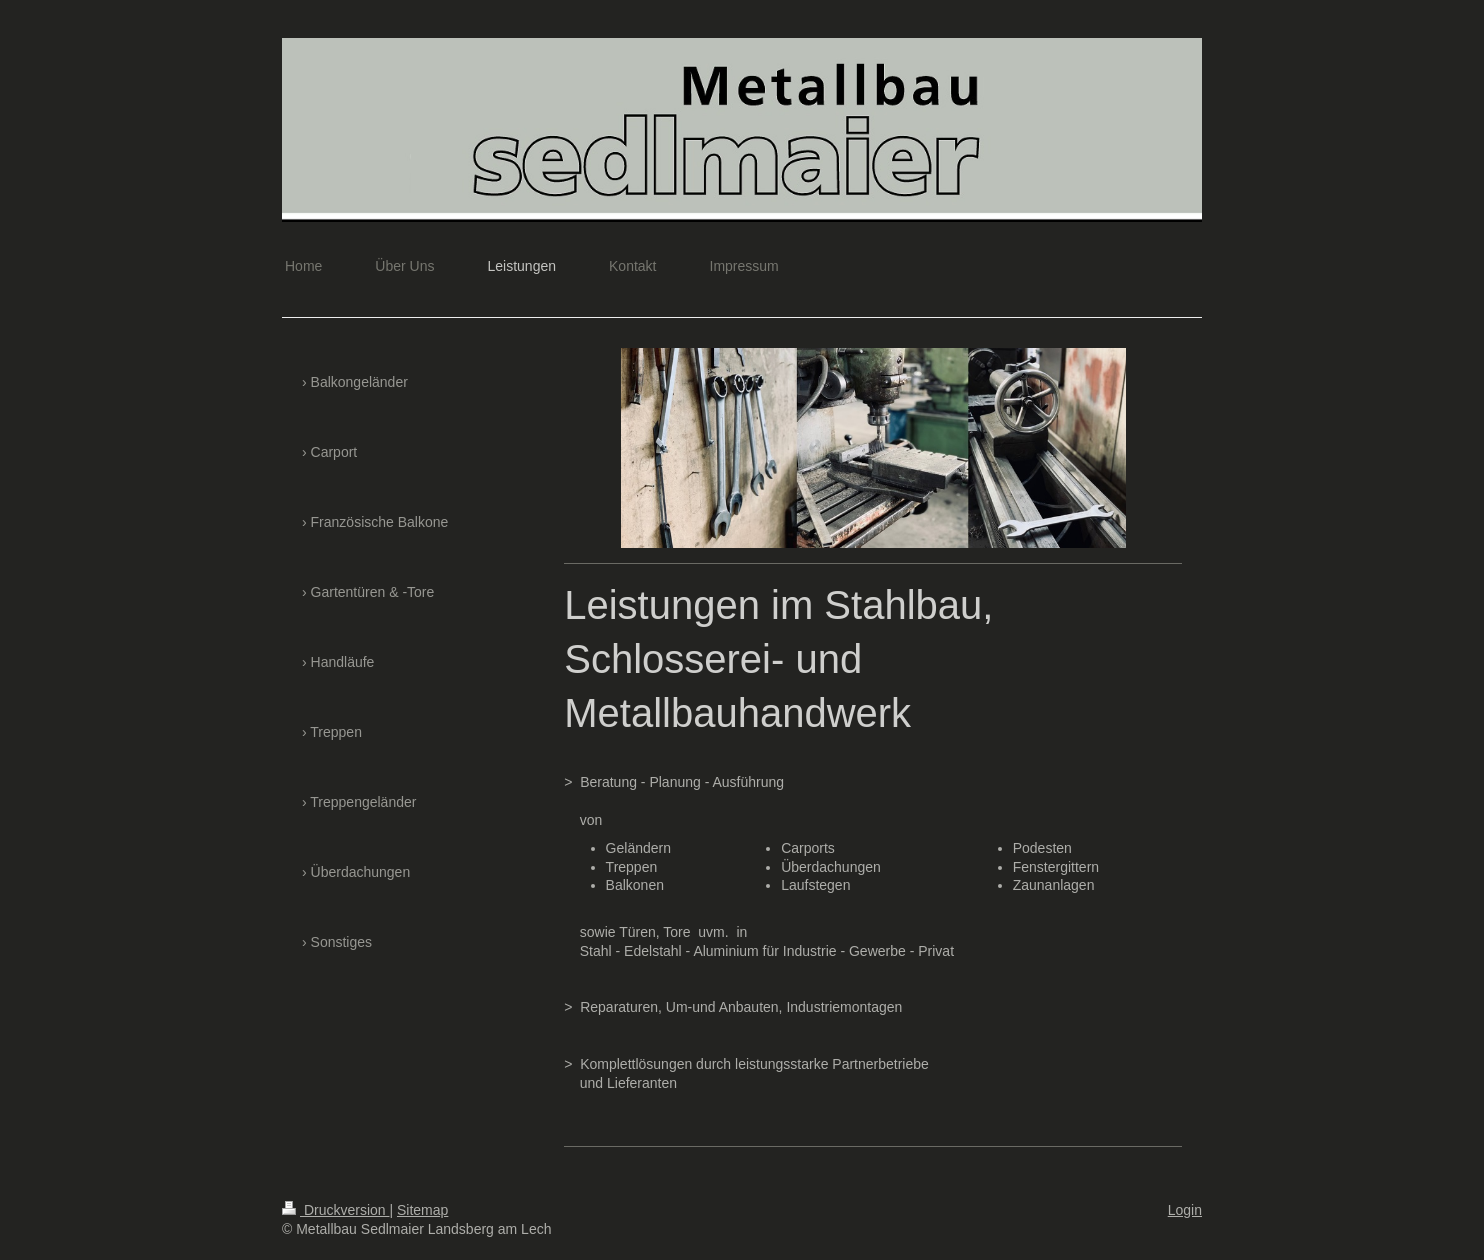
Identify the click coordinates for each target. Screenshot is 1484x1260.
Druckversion (335, 1210)
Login (1185, 1210)
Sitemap (422, 1210)
